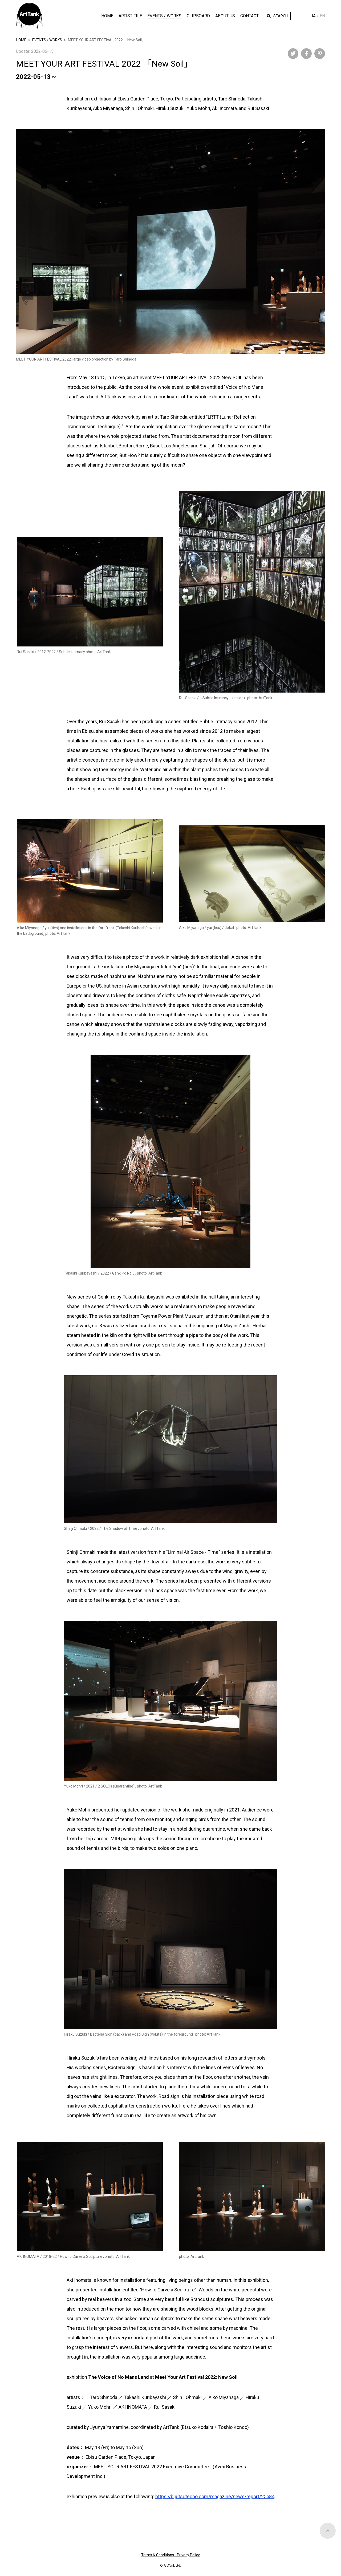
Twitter (293, 53)
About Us (225, 15)
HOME (107, 15)
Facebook (306, 53)
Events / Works (164, 15)
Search (280, 16)
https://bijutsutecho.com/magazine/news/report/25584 (214, 2496)
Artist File (130, 15)
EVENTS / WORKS (47, 40)
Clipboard (198, 15)
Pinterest (319, 53)
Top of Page (328, 2552)
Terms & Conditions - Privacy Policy (170, 2555)
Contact (249, 15)
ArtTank (29, 16)
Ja (313, 15)
